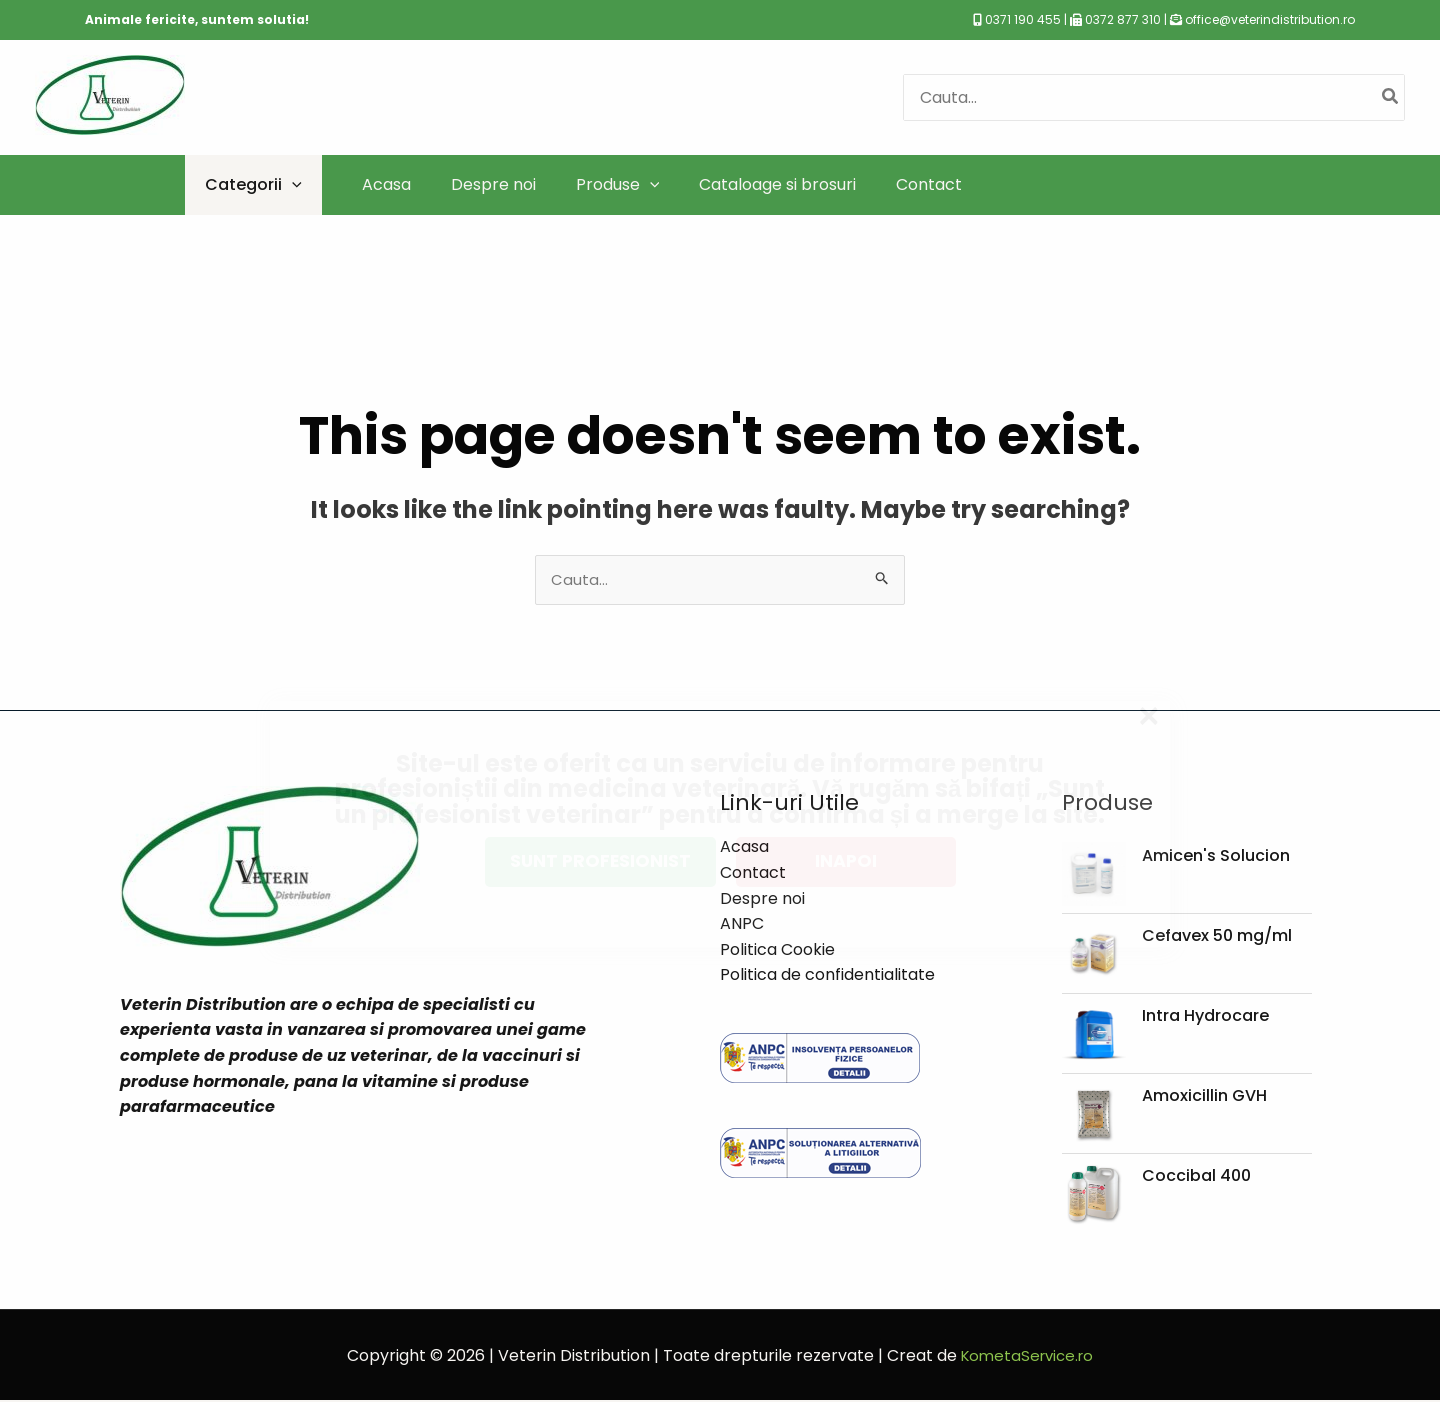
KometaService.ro (1027, 1356)
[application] (292, 184)
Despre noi (762, 899)
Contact (753, 874)
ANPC (742, 925)
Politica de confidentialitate (827, 976)
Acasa (744, 848)
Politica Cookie (777, 951)
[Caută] (1391, 97)
